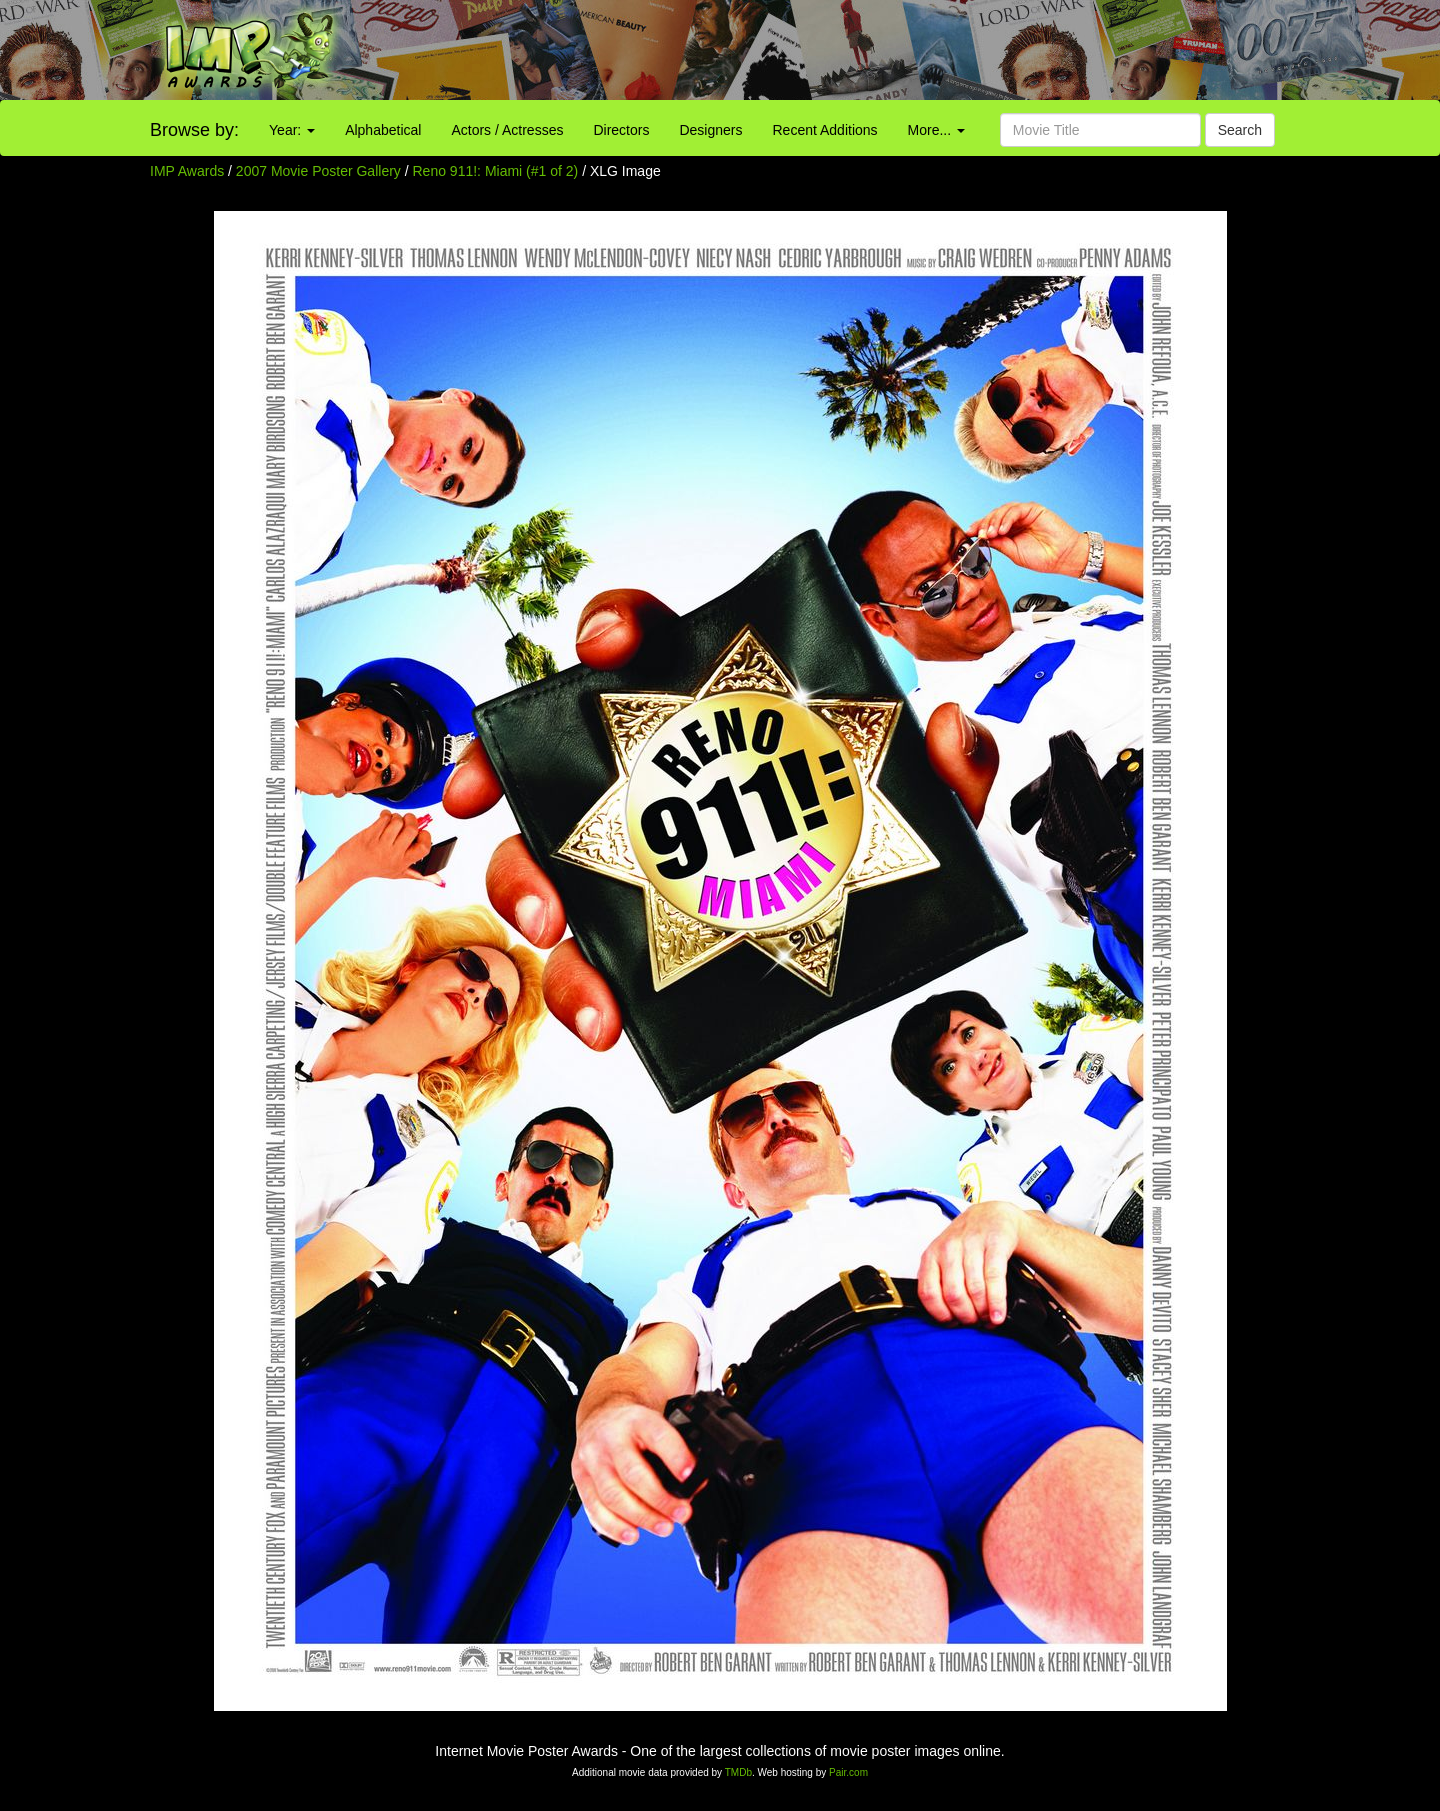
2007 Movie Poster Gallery (318, 171)
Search (1240, 130)
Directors (621, 130)
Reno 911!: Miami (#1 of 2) (496, 171)
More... (936, 130)
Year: (292, 130)
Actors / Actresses (507, 130)
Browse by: (194, 130)
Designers (710, 130)
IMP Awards (187, 171)
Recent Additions (825, 130)
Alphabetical (383, 130)
